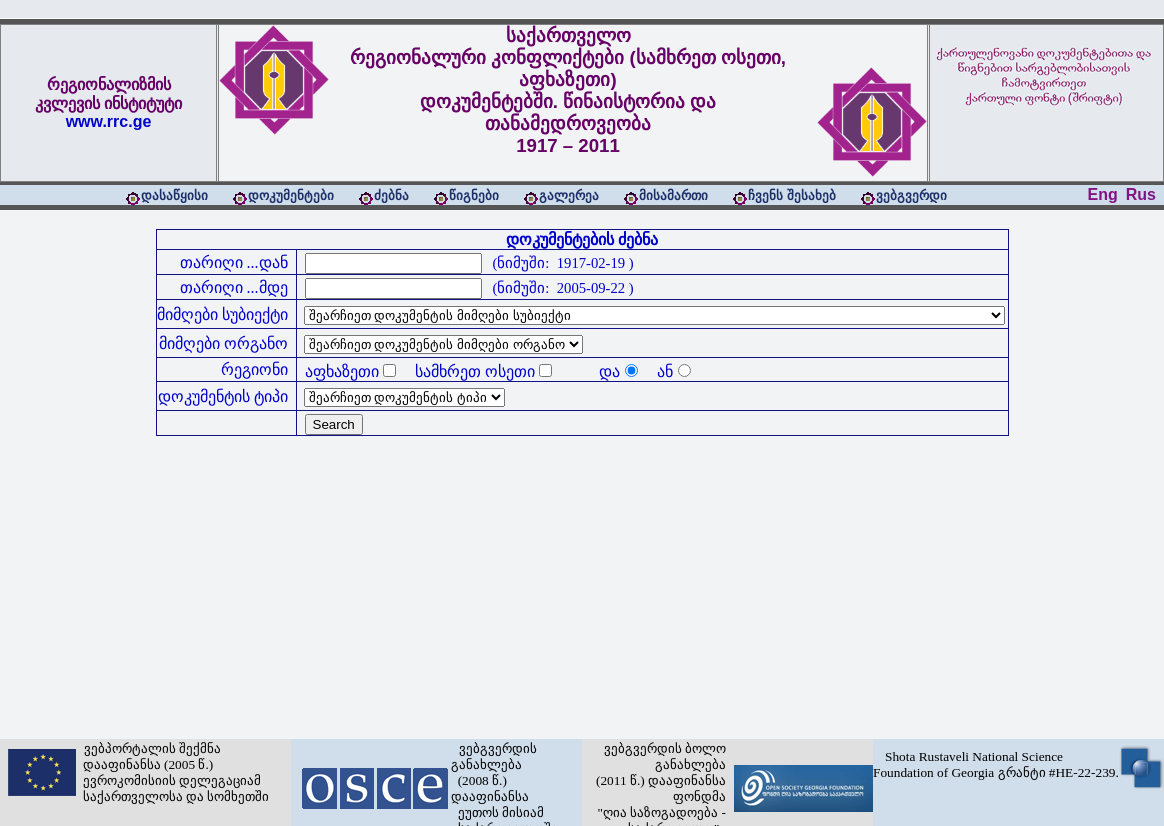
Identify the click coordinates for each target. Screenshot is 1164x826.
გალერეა (569, 195)
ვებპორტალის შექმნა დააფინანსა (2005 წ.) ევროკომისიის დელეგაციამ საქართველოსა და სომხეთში (172, 772)
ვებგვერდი (911, 195)
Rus (1141, 194)
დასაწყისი (174, 195)
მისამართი (673, 195)
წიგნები (474, 195)
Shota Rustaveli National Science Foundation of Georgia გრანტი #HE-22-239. (996, 764)
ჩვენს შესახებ (792, 195)
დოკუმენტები (291, 195)
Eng (1103, 194)
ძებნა (391, 195)
